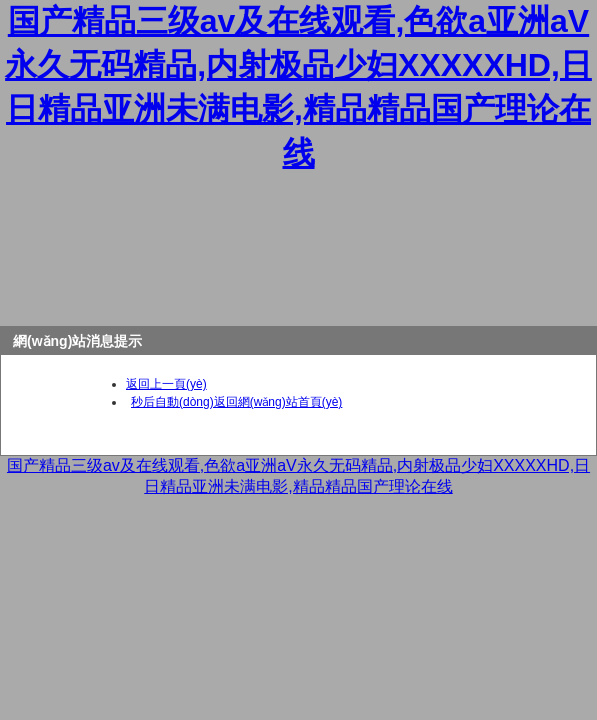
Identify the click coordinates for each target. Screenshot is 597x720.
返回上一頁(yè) (166, 384)
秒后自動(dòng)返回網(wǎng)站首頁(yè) (236, 402)
